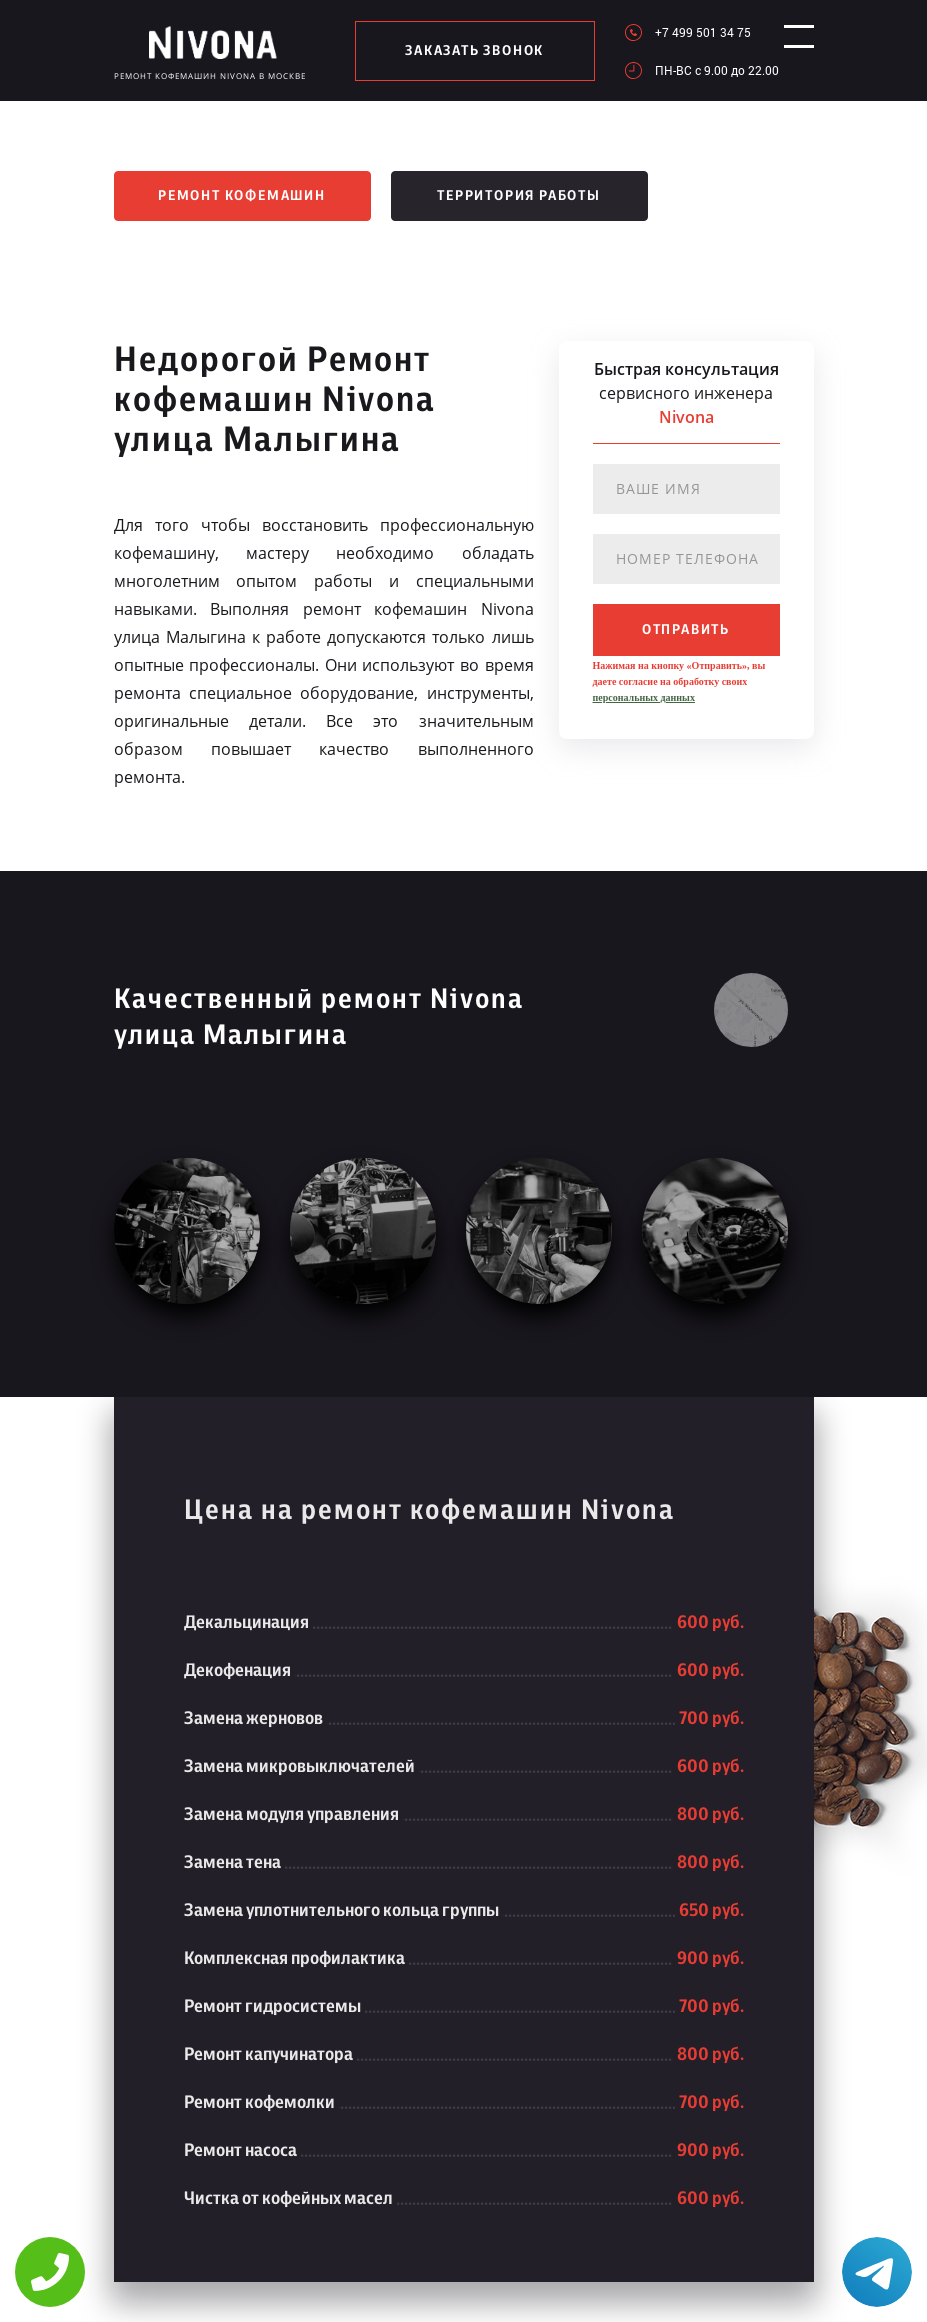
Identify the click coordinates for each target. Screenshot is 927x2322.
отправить (686, 630)
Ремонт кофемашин (242, 196)
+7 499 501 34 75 (688, 32)
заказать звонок (467, 51)
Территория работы (519, 196)
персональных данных (644, 697)
